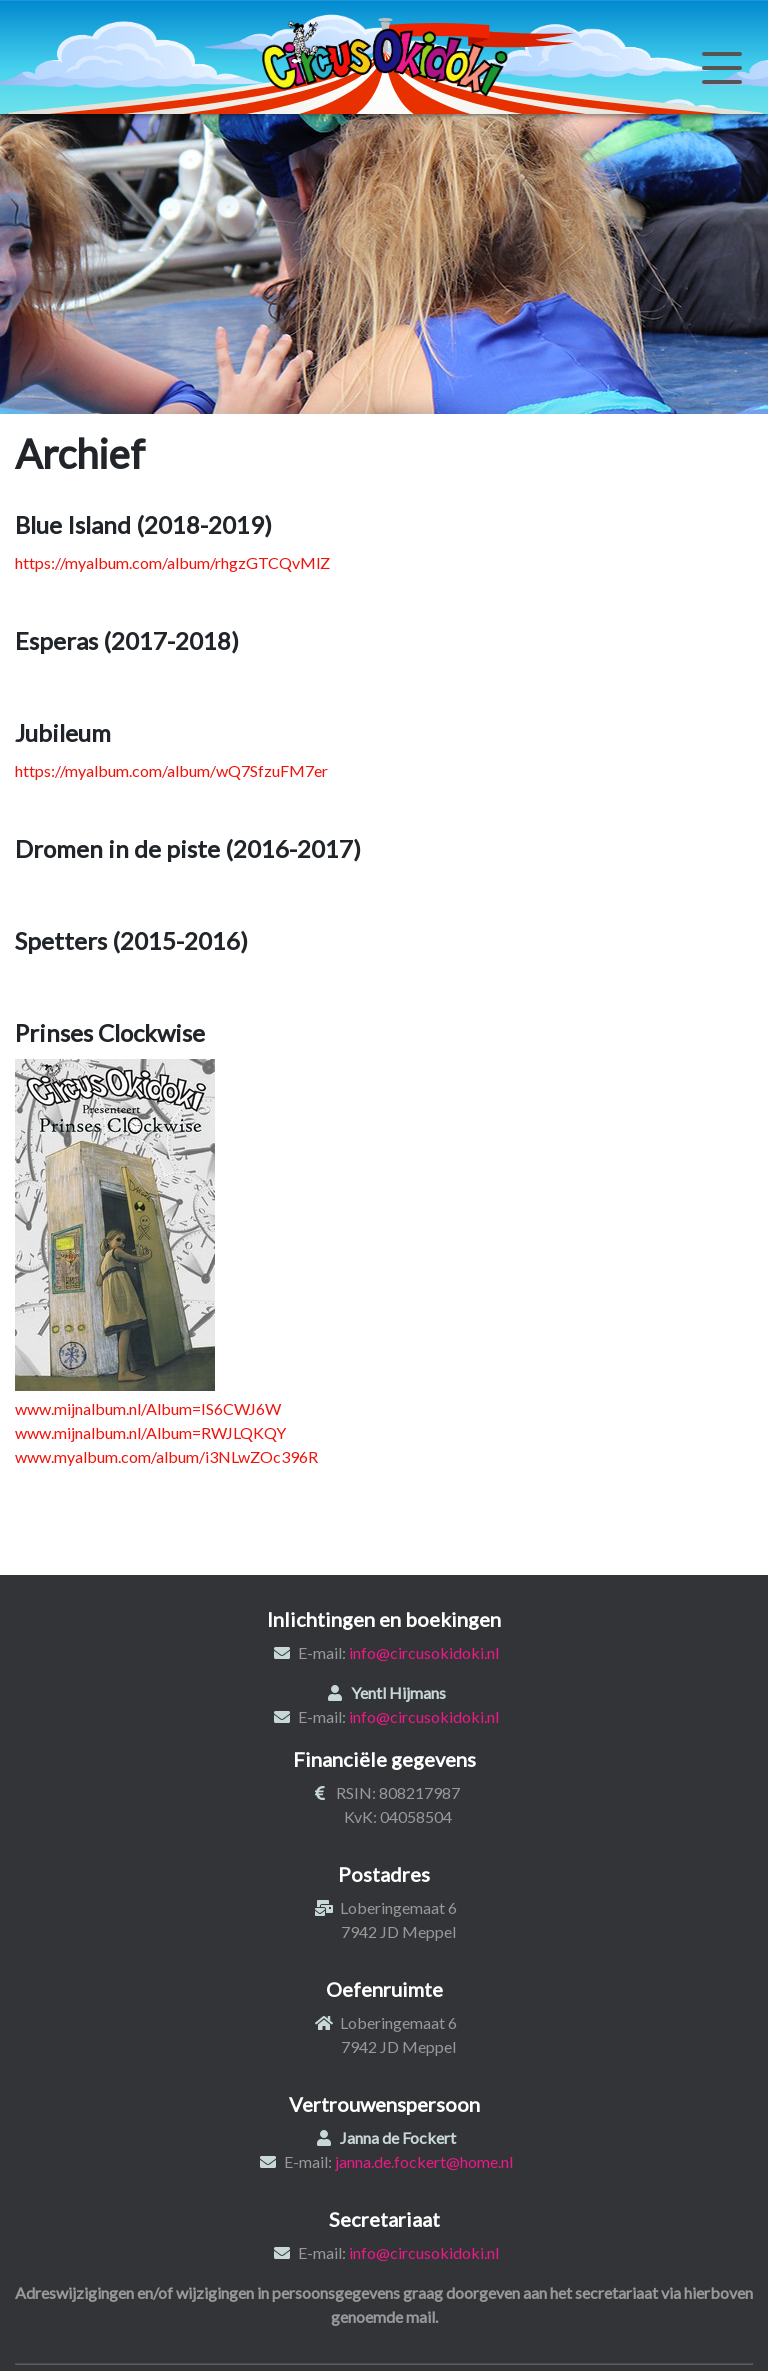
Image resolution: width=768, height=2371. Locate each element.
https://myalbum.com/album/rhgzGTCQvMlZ (172, 562)
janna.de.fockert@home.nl (424, 2161)
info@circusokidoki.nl (424, 1652)
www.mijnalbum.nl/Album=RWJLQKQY (150, 1432)
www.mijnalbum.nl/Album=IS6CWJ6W (148, 1408)
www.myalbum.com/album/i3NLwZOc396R (166, 1456)
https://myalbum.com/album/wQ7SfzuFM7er (171, 770)
